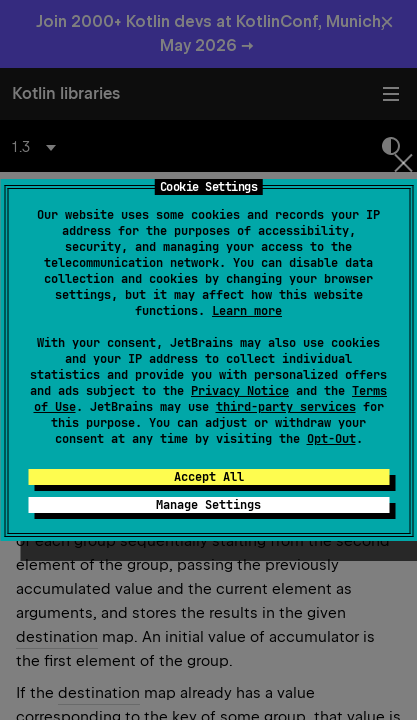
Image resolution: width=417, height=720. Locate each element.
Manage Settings (208, 505)
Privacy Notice (240, 391)
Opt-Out (331, 439)
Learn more (247, 311)
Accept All (209, 477)
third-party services (286, 407)
